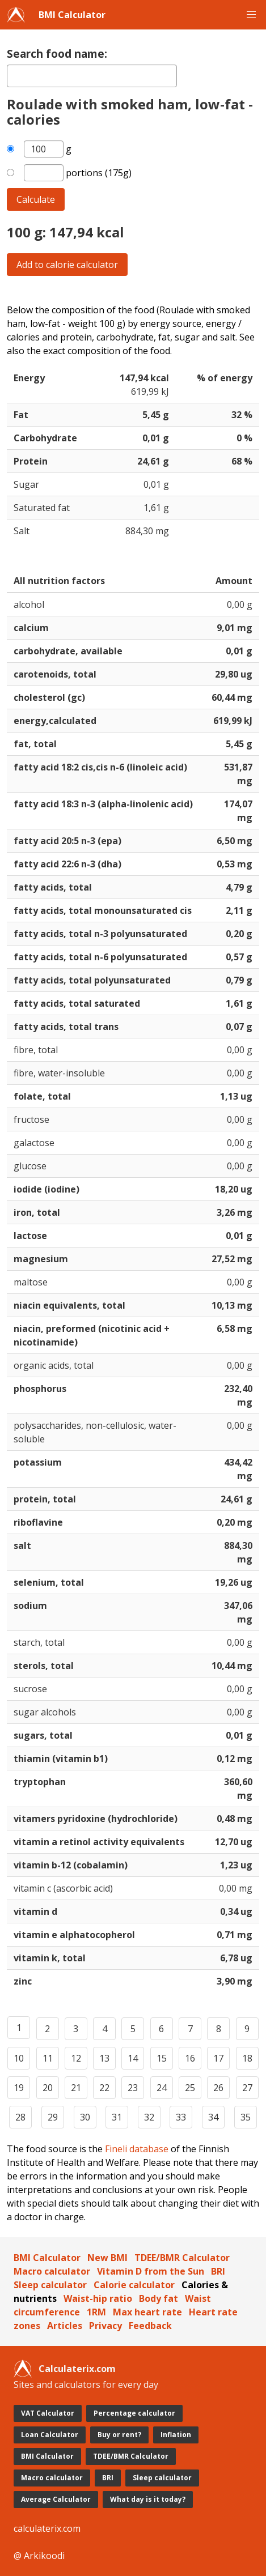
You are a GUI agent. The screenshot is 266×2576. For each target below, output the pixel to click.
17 (218, 2058)
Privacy (105, 2325)
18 (247, 2058)
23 (133, 2087)
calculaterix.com (47, 2528)
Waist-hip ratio (98, 2298)
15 (162, 2058)
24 (162, 2087)
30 (85, 2117)
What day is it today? (147, 2499)
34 (213, 2117)
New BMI (107, 2257)
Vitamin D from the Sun (150, 2271)
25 (190, 2087)
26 (218, 2087)
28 (20, 2117)
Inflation (176, 2434)
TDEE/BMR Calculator (182, 2257)
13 (104, 2058)
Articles (64, 2325)
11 (48, 2058)
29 (53, 2117)
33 (181, 2117)
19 (19, 2087)
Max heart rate (147, 2312)
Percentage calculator (134, 2413)
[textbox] (92, 76)
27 (247, 2087)
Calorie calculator (134, 2285)
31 (117, 2117)
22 (104, 2087)
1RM (96, 2312)
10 (19, 2058)
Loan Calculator (49, 2434)
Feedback (150, 2325)
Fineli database (136, 2149)
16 (190, 2058)
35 (245, 2117)
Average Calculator (56, 2499)
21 (76, 2087)
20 (48, 2087)
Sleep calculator (50, 2285)
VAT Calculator (47, 2413)
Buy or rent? (119, 2434)
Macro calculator (52, 2271)
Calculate (35, 199)
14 (133, 2058)
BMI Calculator (72, 14)
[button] (251, 14)
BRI (218, 2271)
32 (149, 2117)
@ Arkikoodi (39, 2555)
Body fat (158, 2298)
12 (76, 2058)
